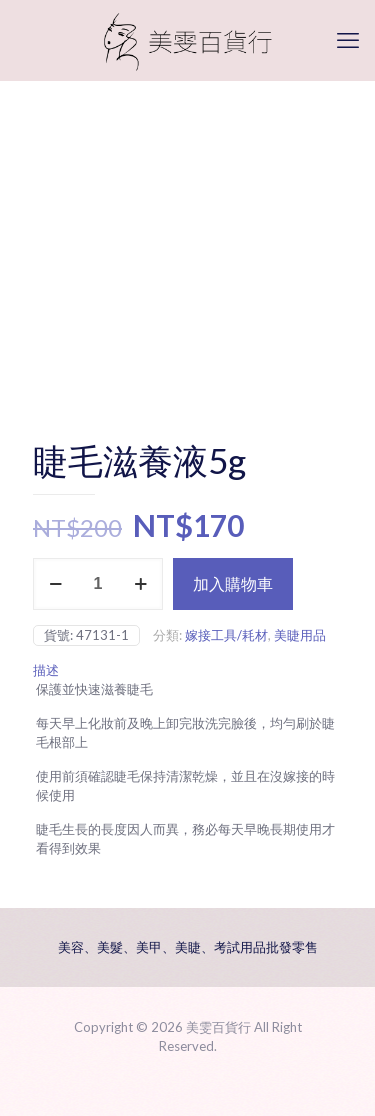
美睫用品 (300, 635)
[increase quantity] (140, 584)
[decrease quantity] (55, 584)
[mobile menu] (348, 40)
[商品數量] (98, 584)
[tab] (187, 670)
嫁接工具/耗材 (226, 635)
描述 (46, 670)
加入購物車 (233, 583)
